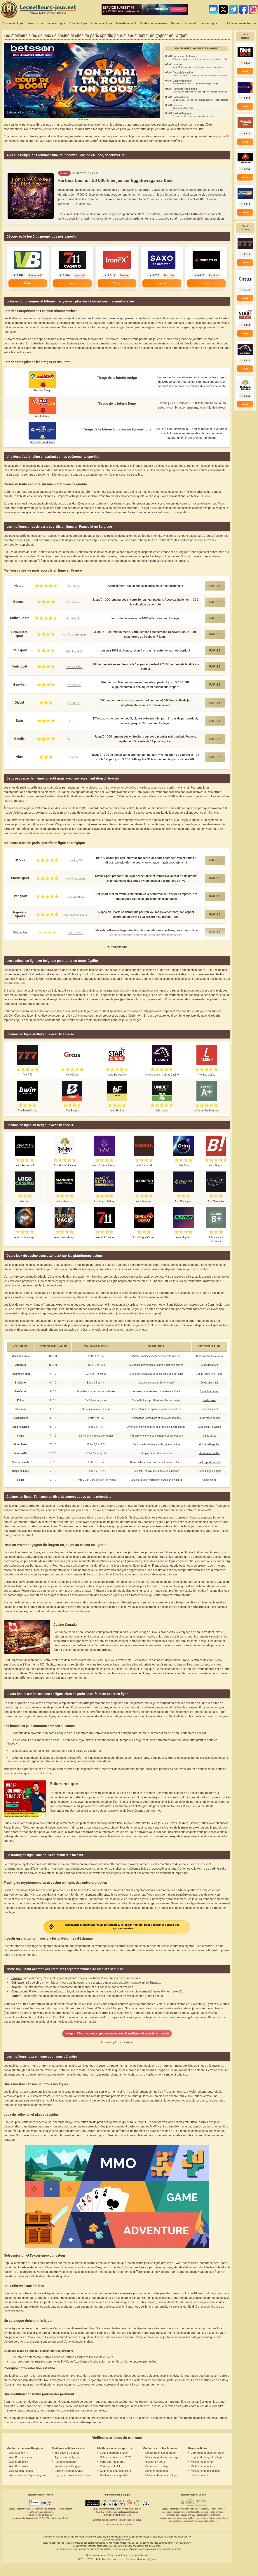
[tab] (77, 119)
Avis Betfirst (117, 1110)
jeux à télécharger (78, 2333)
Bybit (209, 2004)
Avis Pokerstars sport (74, 634)
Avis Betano (72, 1110)
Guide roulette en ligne (209, 1373)
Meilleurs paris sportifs (114, 2475)
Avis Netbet (74, 586)
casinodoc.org (220, 1561)
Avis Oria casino (19, 2466)
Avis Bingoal (216, 1165)
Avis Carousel (144, 1165)
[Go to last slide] (8, 82)
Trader (117, 283)
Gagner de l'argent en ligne (207, 2457)
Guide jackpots (209, 1364)
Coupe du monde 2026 (114, 2452)
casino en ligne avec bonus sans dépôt (85, 1761)
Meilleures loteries (202, 2461)
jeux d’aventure (37, 2333)
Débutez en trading (156, 2466)
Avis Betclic (74, 739)
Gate (101, 2008)
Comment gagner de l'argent (208, 2452)
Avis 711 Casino (104, 1237)
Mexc (90, 2008)
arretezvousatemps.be (127, 2512)
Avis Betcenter (75, 932)
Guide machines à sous (209, 1356)
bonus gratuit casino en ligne (36, 1716)
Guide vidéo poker (209, 1444)
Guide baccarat (209, 1409)
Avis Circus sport (75, 878)
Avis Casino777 (18, 2452)
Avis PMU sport (74, 650)
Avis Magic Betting (104, 1201)
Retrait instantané (65, 2461)
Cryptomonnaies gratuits (160, 2452)
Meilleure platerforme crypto (162, 2457)
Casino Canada (65, 1625)
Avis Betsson (74, 602)
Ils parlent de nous (121, 2555)
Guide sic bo (209, 1479)
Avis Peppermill (25, 1165)
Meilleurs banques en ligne (161, 2475)
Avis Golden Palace (65, 1165)
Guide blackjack (210, 1382)
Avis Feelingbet (74, 667)
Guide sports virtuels (209, 1462)
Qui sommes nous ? (97, 2555)
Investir (161, 283)
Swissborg (198, 2004)
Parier (27, 283)
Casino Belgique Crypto (69, 2470)
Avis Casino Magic (64, 1237)
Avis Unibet (161, 1110)
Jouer (72, 283)
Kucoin (81, 2008)
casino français (83, 1570)
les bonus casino (84, 1632)
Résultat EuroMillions (42, 442)
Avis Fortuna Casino (104, 1165)
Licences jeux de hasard (104, 2520)
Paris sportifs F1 (110, 2466)
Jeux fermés (141, 2555)
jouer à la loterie (163, 339)
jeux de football (191, 2333)
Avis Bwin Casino (27, 1110)
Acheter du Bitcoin (156, 2470)
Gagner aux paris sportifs (115, 2470)
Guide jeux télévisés (209, 1426)
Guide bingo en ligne (209, 1471)
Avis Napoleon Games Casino (162, 1074)
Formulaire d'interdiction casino (117, 2515)
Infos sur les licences (206, 1110)
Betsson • (20, 112)
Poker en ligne (64, 1783)
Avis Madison (64, 1201)
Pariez (214, 585)
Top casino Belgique (67, 2452)
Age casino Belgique (67, 2457)
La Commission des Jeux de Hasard (117, 2525)
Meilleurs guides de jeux (205, 2470)
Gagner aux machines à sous (72, 2475)
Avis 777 (27, 1074)
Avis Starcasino (117, 1074)
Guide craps (209, 1435)
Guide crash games (209, 1417)
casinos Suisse (117, 1607)
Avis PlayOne (183, 1237)
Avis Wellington (183, 1201)
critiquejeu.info (196, 1561)
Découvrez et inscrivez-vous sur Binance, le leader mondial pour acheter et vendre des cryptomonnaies (113, 1926)
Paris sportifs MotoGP (113, 2461)
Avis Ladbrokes (206, 1074)
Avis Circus (72, 1074)
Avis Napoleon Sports (76, 914)
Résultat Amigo (42, 390)
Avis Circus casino (20, 2457)
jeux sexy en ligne (120, 2306)
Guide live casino (209, 1391)
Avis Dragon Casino (144, 1237)
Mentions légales (146, 2559)
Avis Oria (183, 1165)
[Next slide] (154, 82)
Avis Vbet (74, 757)
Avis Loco (25, 1201)
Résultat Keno (42, 416)
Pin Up (81, 1678)
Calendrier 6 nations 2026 (115, 2457)
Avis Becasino (144, 1201)
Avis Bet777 (75, 860)
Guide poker (209, 1400)
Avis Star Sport (75, 896)
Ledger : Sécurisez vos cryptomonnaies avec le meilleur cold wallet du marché (117, 2033)
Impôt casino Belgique (68, 2466)
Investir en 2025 (155, 2461)
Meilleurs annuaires (203, 2466)
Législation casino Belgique (128, 2520)
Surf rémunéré (199, 2475)
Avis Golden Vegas (25, 1237)
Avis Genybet (74, 685)
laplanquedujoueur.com (177, 1565)
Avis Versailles (216, 1201)
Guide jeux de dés (209, 1453)
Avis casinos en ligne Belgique (27, 2475)
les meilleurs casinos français (208, 1716)
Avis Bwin (74, 721)
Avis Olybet (74, 703)
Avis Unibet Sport (74, 618)
